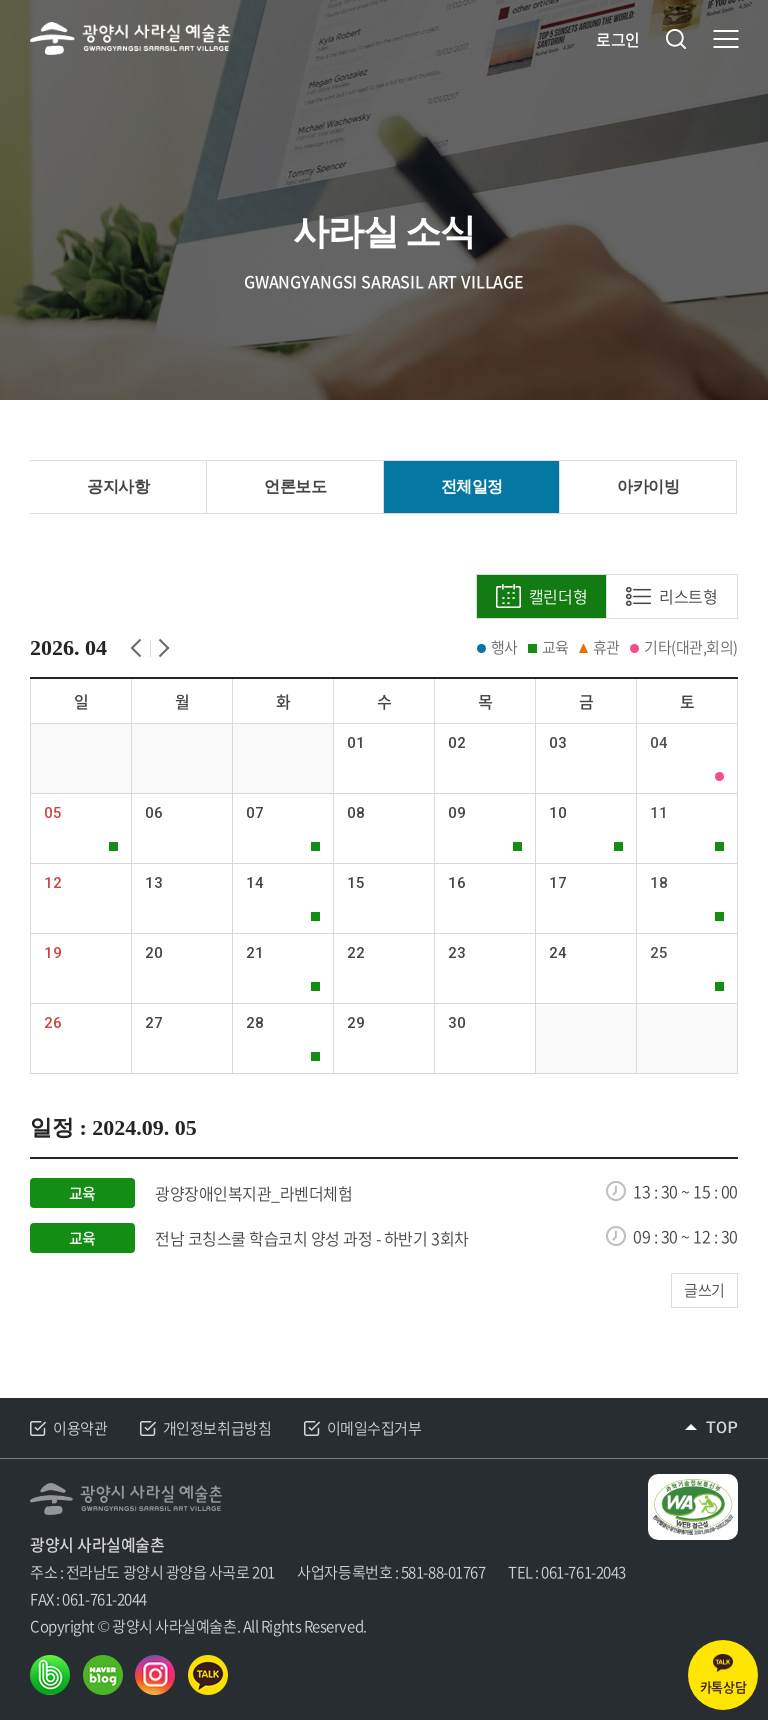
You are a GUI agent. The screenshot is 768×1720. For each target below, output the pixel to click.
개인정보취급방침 (217, 1428)
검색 (676, 39)
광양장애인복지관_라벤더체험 (253, 1193)
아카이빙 (648, 486)
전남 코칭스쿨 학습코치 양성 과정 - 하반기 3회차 (312, 1238)
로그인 (618, 39)
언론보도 (295, 486)
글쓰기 (704, 1290)
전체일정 (472, 486)
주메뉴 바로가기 (0, 0)
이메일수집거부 (374, 1428)
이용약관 (80, 1428)
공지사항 (118, 486)
